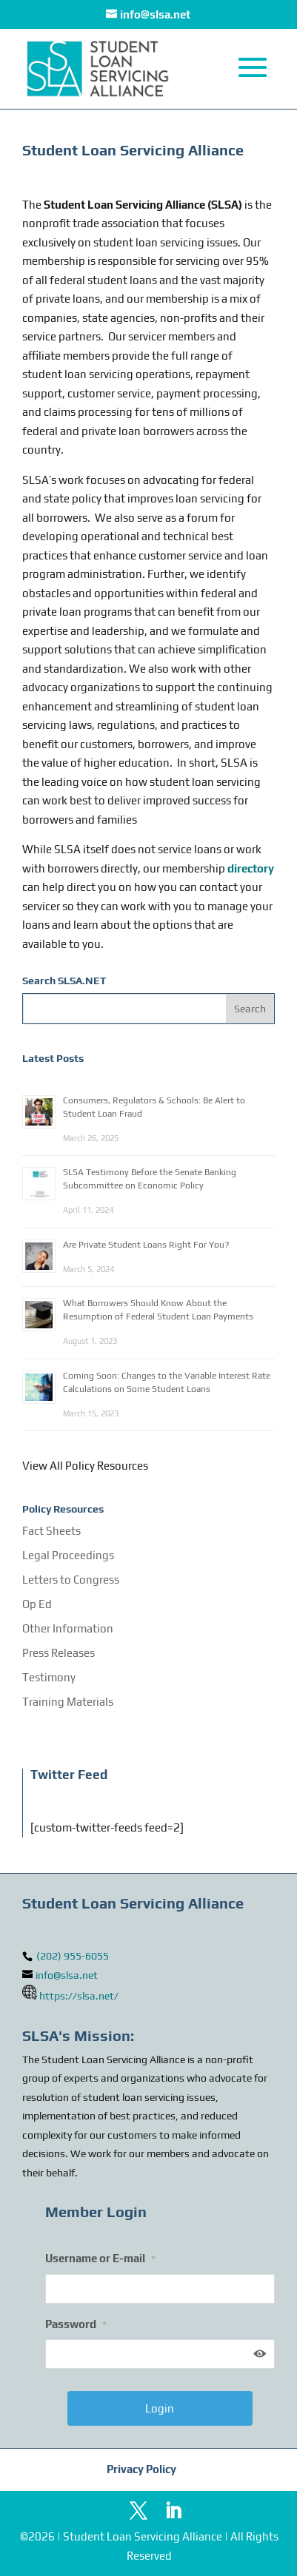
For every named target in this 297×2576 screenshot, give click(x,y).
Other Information (67, 1628)
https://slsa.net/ (79, 1996)
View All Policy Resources (85, 1465)
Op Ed (37, 1604)
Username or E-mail (100, 2258)
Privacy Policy (141, 2469)
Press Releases (58, 1653)
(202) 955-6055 (71, 1956)
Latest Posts (53, 1058)
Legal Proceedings (68, 1555)
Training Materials (67, 1701)
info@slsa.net (67, 1975)
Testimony (49, 1677)
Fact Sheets (51, 1530)
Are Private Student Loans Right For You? (146, 1245)
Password (76, 2324)
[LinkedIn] (173, 2512)
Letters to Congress (70, 1579)
